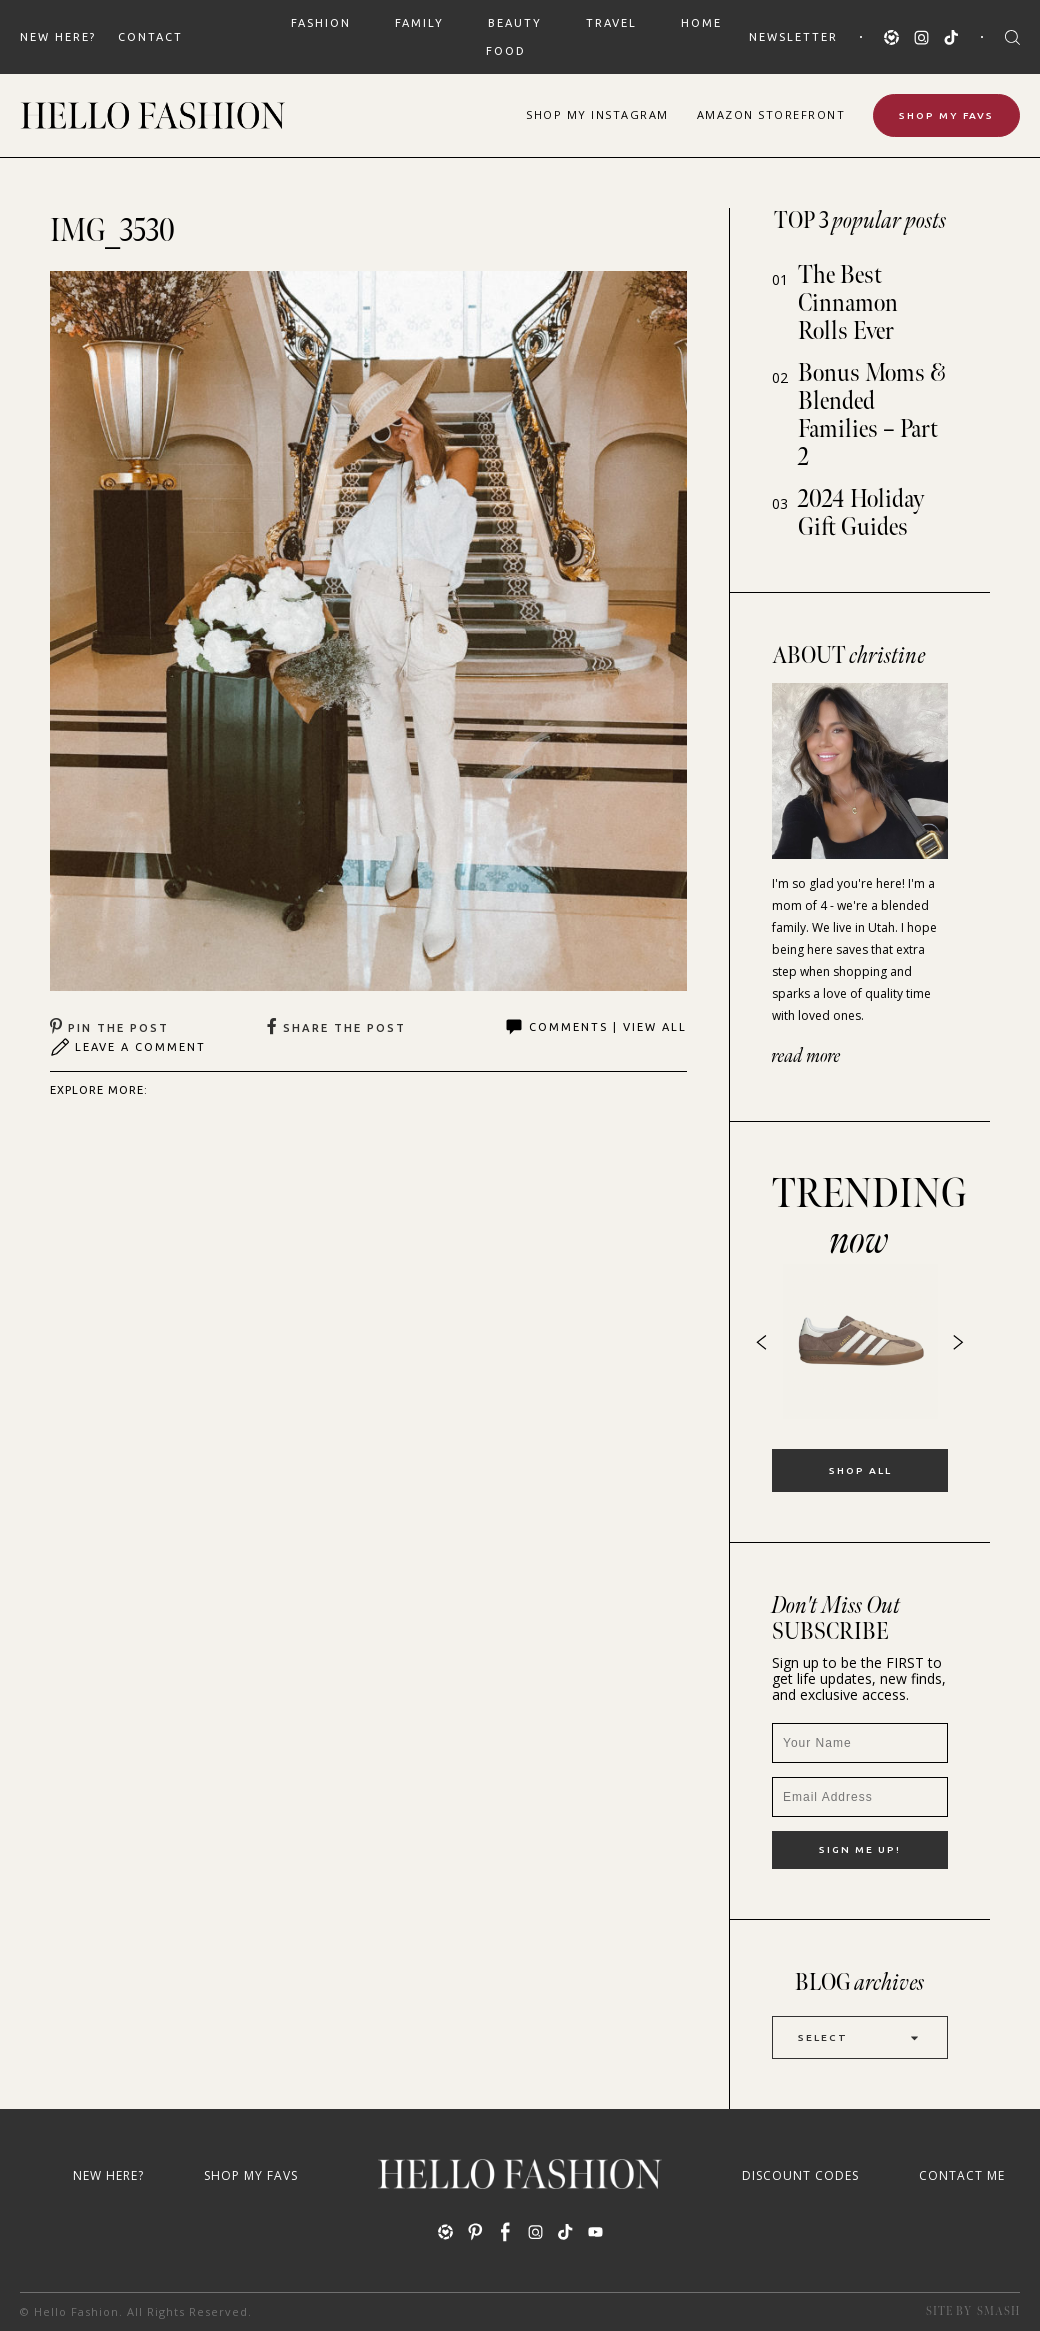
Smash (998, 2311)
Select (860, 2037)
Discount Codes (800, 2175)
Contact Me (962, 2175)
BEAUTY (515, 23)
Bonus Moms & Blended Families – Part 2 (872, 415)
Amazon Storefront (771, 114)
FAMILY (419, 23)
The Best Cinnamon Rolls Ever (848, 303)
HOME (701, 23)
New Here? (58, 37)
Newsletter (793, 37)
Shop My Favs (946, 115)
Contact (150, 37)
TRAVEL (611, 23)
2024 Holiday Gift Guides (861, 513)
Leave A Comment (128, 1047)
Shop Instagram (597, 114)
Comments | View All (595, 1027)
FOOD (506, 51)
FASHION (321, 23)
